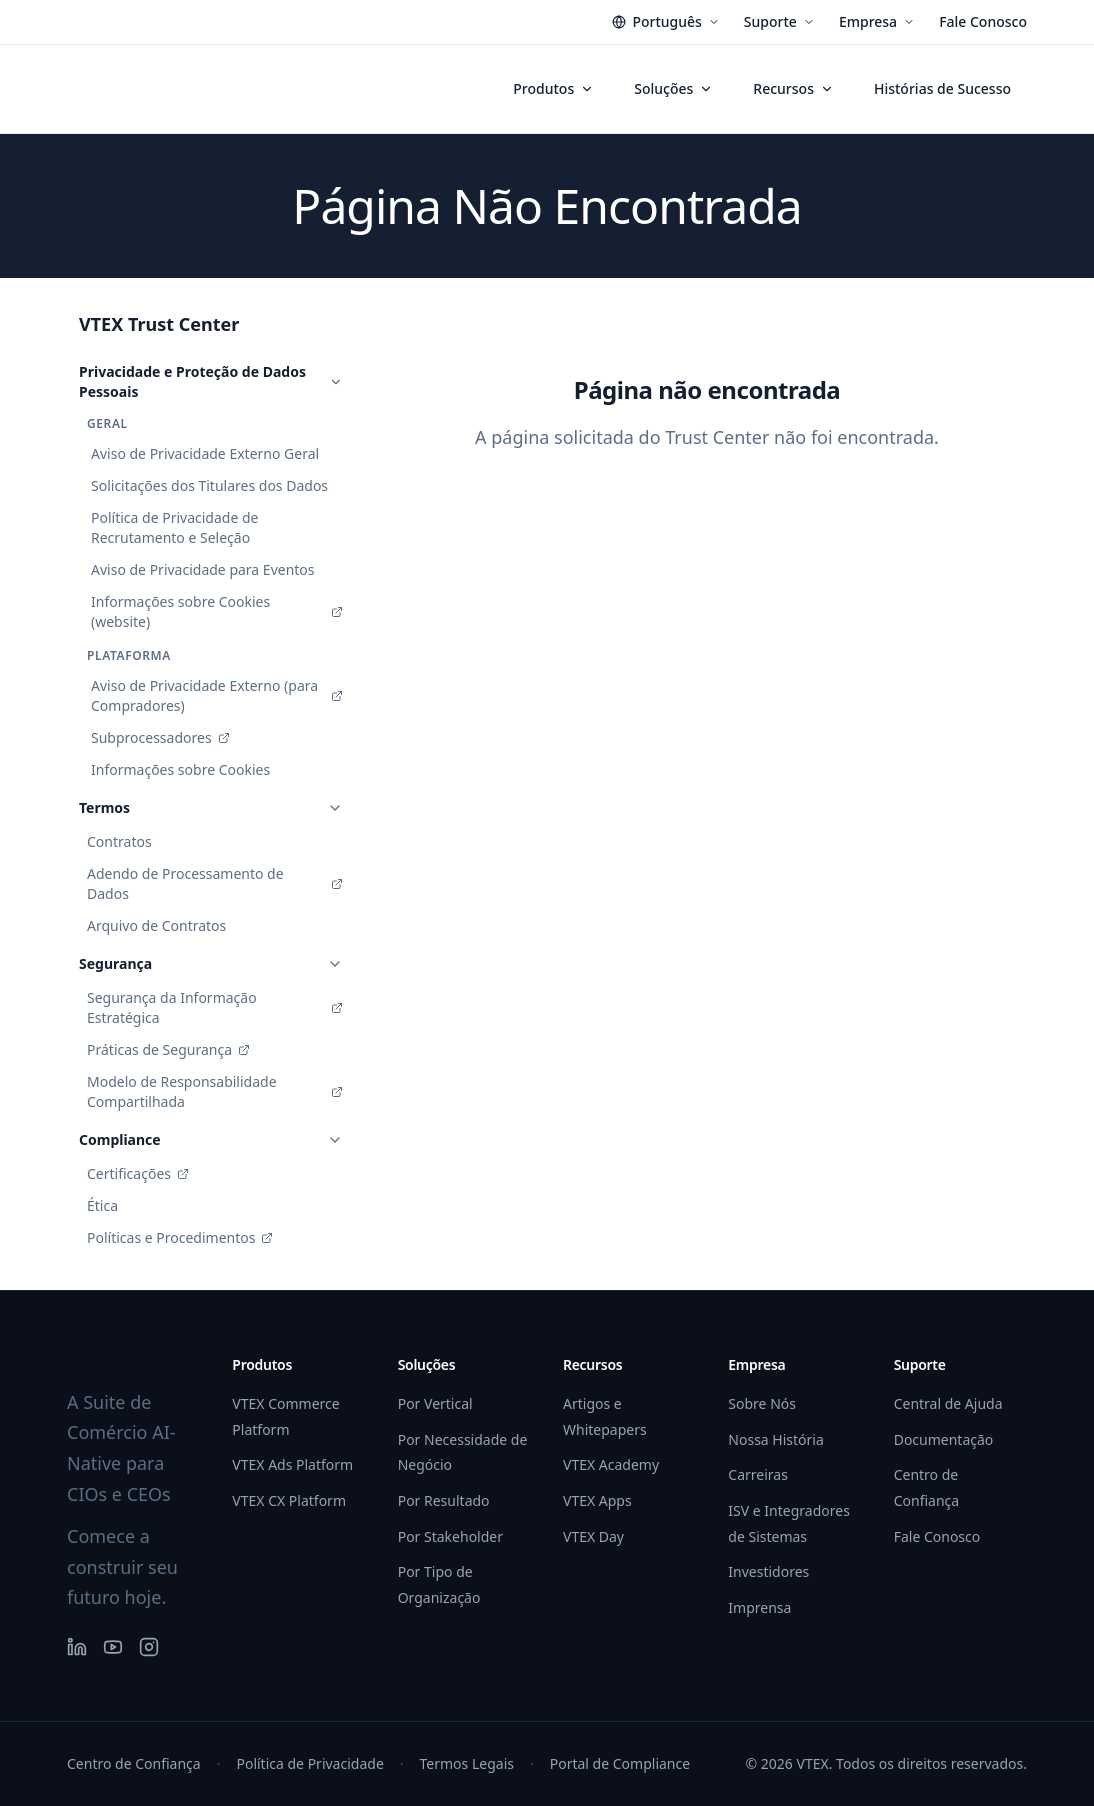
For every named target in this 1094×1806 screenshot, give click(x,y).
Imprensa (759, 1607)
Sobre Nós (762, 1403)
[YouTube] (113, 1647)
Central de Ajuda (948, 1403)
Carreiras (758, 1474)
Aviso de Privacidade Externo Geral (205, 453)
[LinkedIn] (77, 1647)
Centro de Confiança (134, 1763)
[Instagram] (149, 1647)
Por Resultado (444, 1500)
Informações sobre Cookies (180, 769)
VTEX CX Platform (289, 1500)
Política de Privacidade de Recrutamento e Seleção (174, 527)
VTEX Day (593, 1536)
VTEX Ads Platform (292, 1464)
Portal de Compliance (620, 1763)
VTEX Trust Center (159, 324)
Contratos (119, 841)
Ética (102, 1205)
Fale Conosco (983, 21)
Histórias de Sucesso (942, 88)
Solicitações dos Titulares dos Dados (209, 485)
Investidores (768, 1571)
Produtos (553, 88)
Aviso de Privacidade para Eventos (203, 569)
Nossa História (775, 1439)
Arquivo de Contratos (156, 925)
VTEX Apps (597, 1500)
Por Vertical (435, 1403)
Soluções (673, 88)
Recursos (793, 88)
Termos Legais (467, 1763)
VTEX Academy (611, 1464)
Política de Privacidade (309, 1763)
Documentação (944, 1439)
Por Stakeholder (450, 1536)
